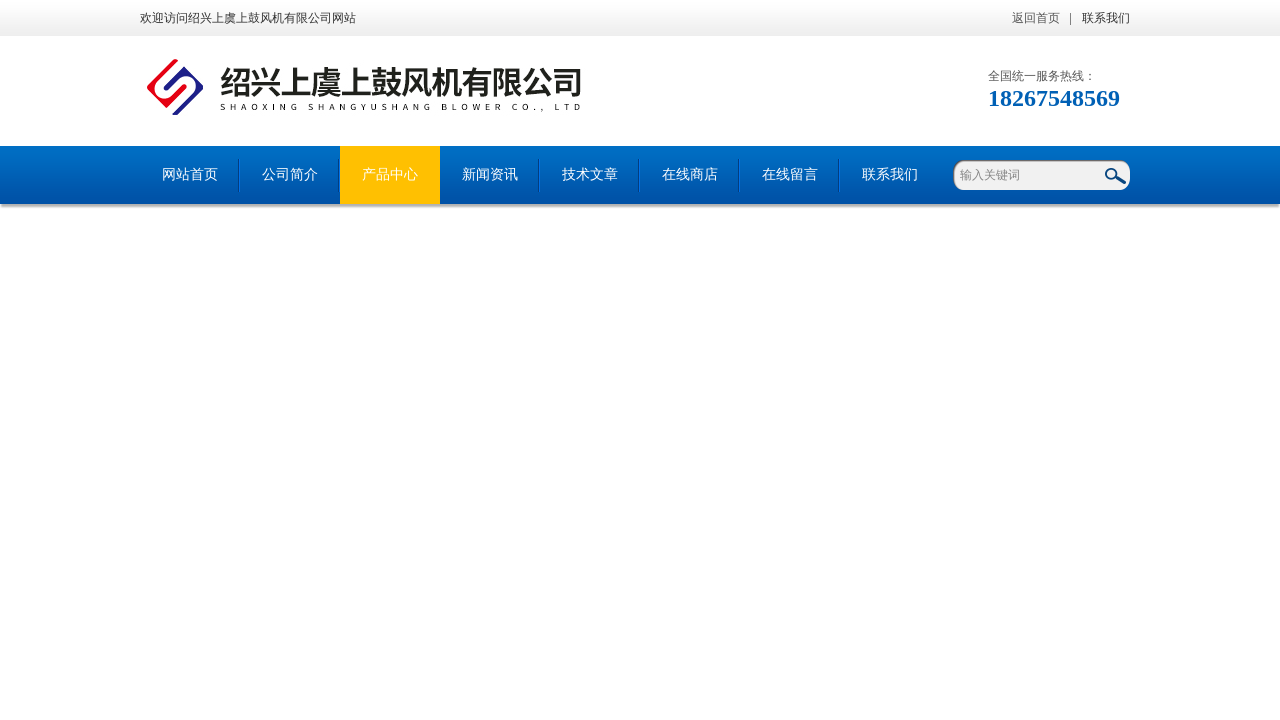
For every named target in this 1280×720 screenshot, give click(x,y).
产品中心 (390, 174)
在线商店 (690, 174)
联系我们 (1106, 18)
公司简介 (290, 174)
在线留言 (790, 174)
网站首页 (190, 174)
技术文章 (590, 174)
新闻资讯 (490, 174)
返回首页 (1036, 18)
